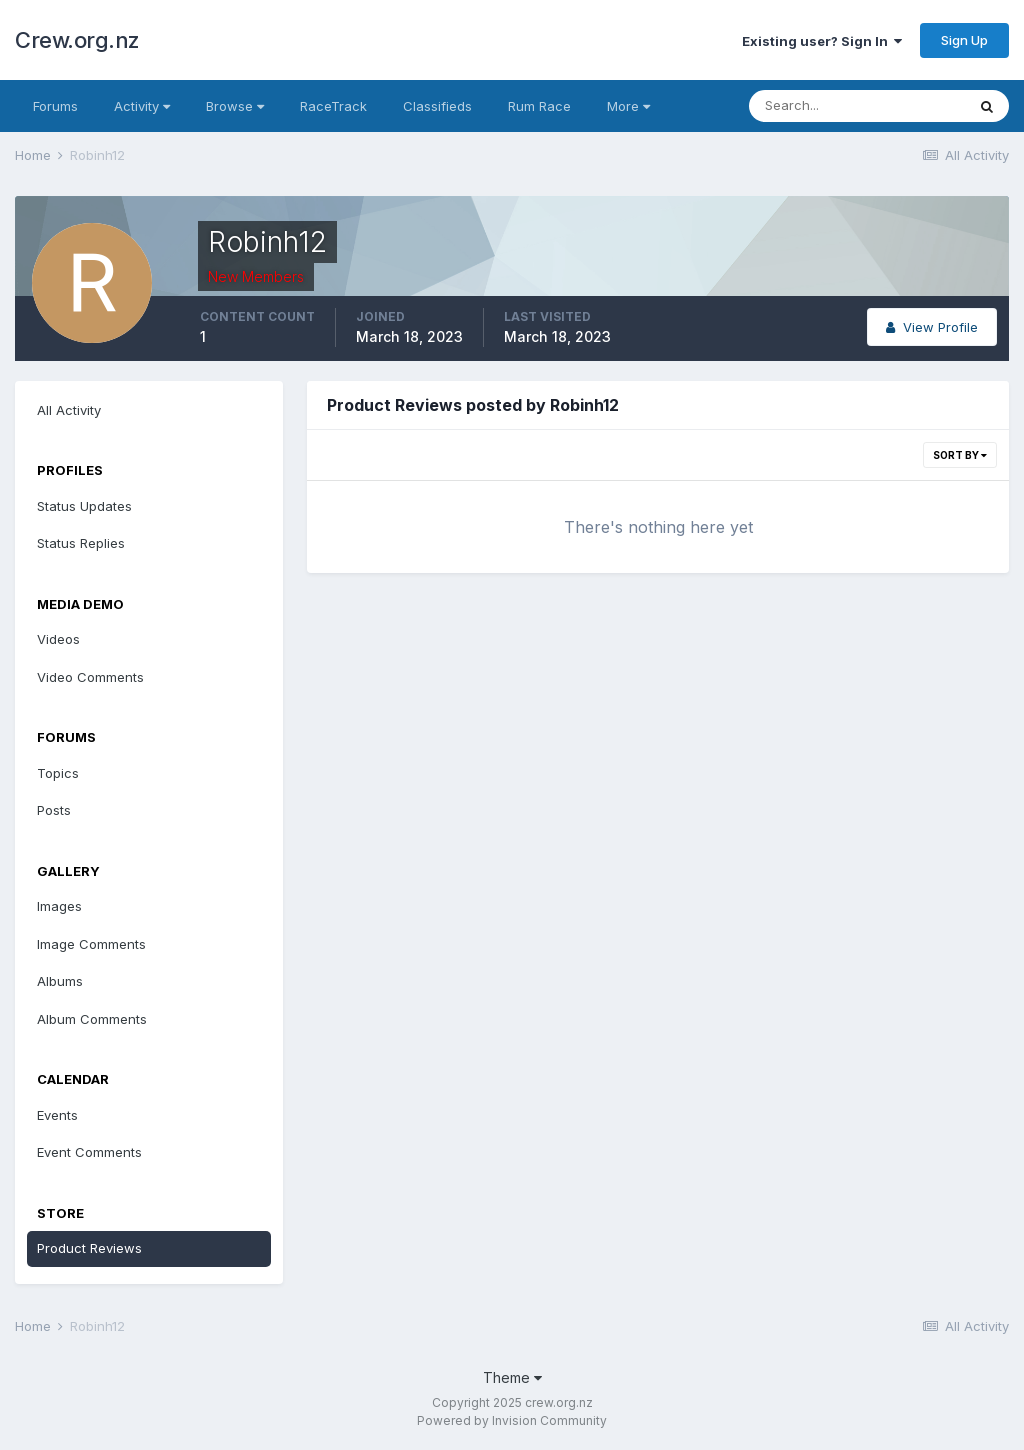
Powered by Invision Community (512, 1420)
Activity (142, 106)
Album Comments (92, 1019)
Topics (58, 773)
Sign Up (964, 40)
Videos (58, 639)
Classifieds (437, 106)
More (628, 106)
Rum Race (539, 106)
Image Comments (91, 944)
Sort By (960, 455)
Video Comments (90, 677)
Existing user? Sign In (822, 41)
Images (59, 906)
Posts (54, 810)
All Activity (69, 410)
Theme (512, 1377)
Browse (235, 106)
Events (57, 1115)
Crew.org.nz (77, 40)
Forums (55, 106)
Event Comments (89, 1152)
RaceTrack (333, 106)
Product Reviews (89, 1248)
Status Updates (84, 506)
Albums (60, 981)
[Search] (857, 106)
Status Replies (81, 543)
